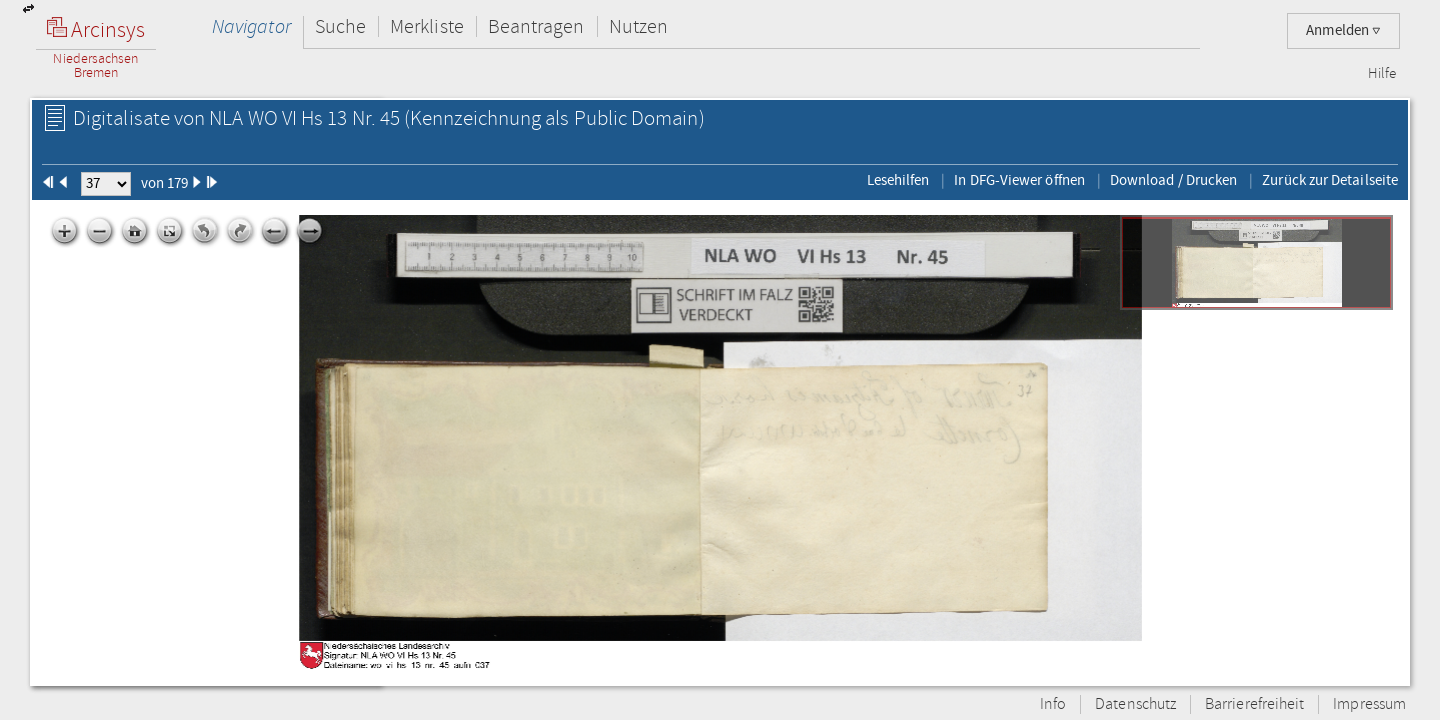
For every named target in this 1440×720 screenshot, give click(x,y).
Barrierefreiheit (1254, 704)
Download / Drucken (1173, 180)
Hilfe (1382, 74)
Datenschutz (1135, 704)
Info (1053, 704)
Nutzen (638, 26)
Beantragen (536, 26)
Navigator (251, 26)
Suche (340, 26)
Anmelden (1343, 30)
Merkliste (427, 26)
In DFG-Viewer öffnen (1019, 180)
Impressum (1369, 704)
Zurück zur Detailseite (1330, 180)
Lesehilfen (898, 180)
